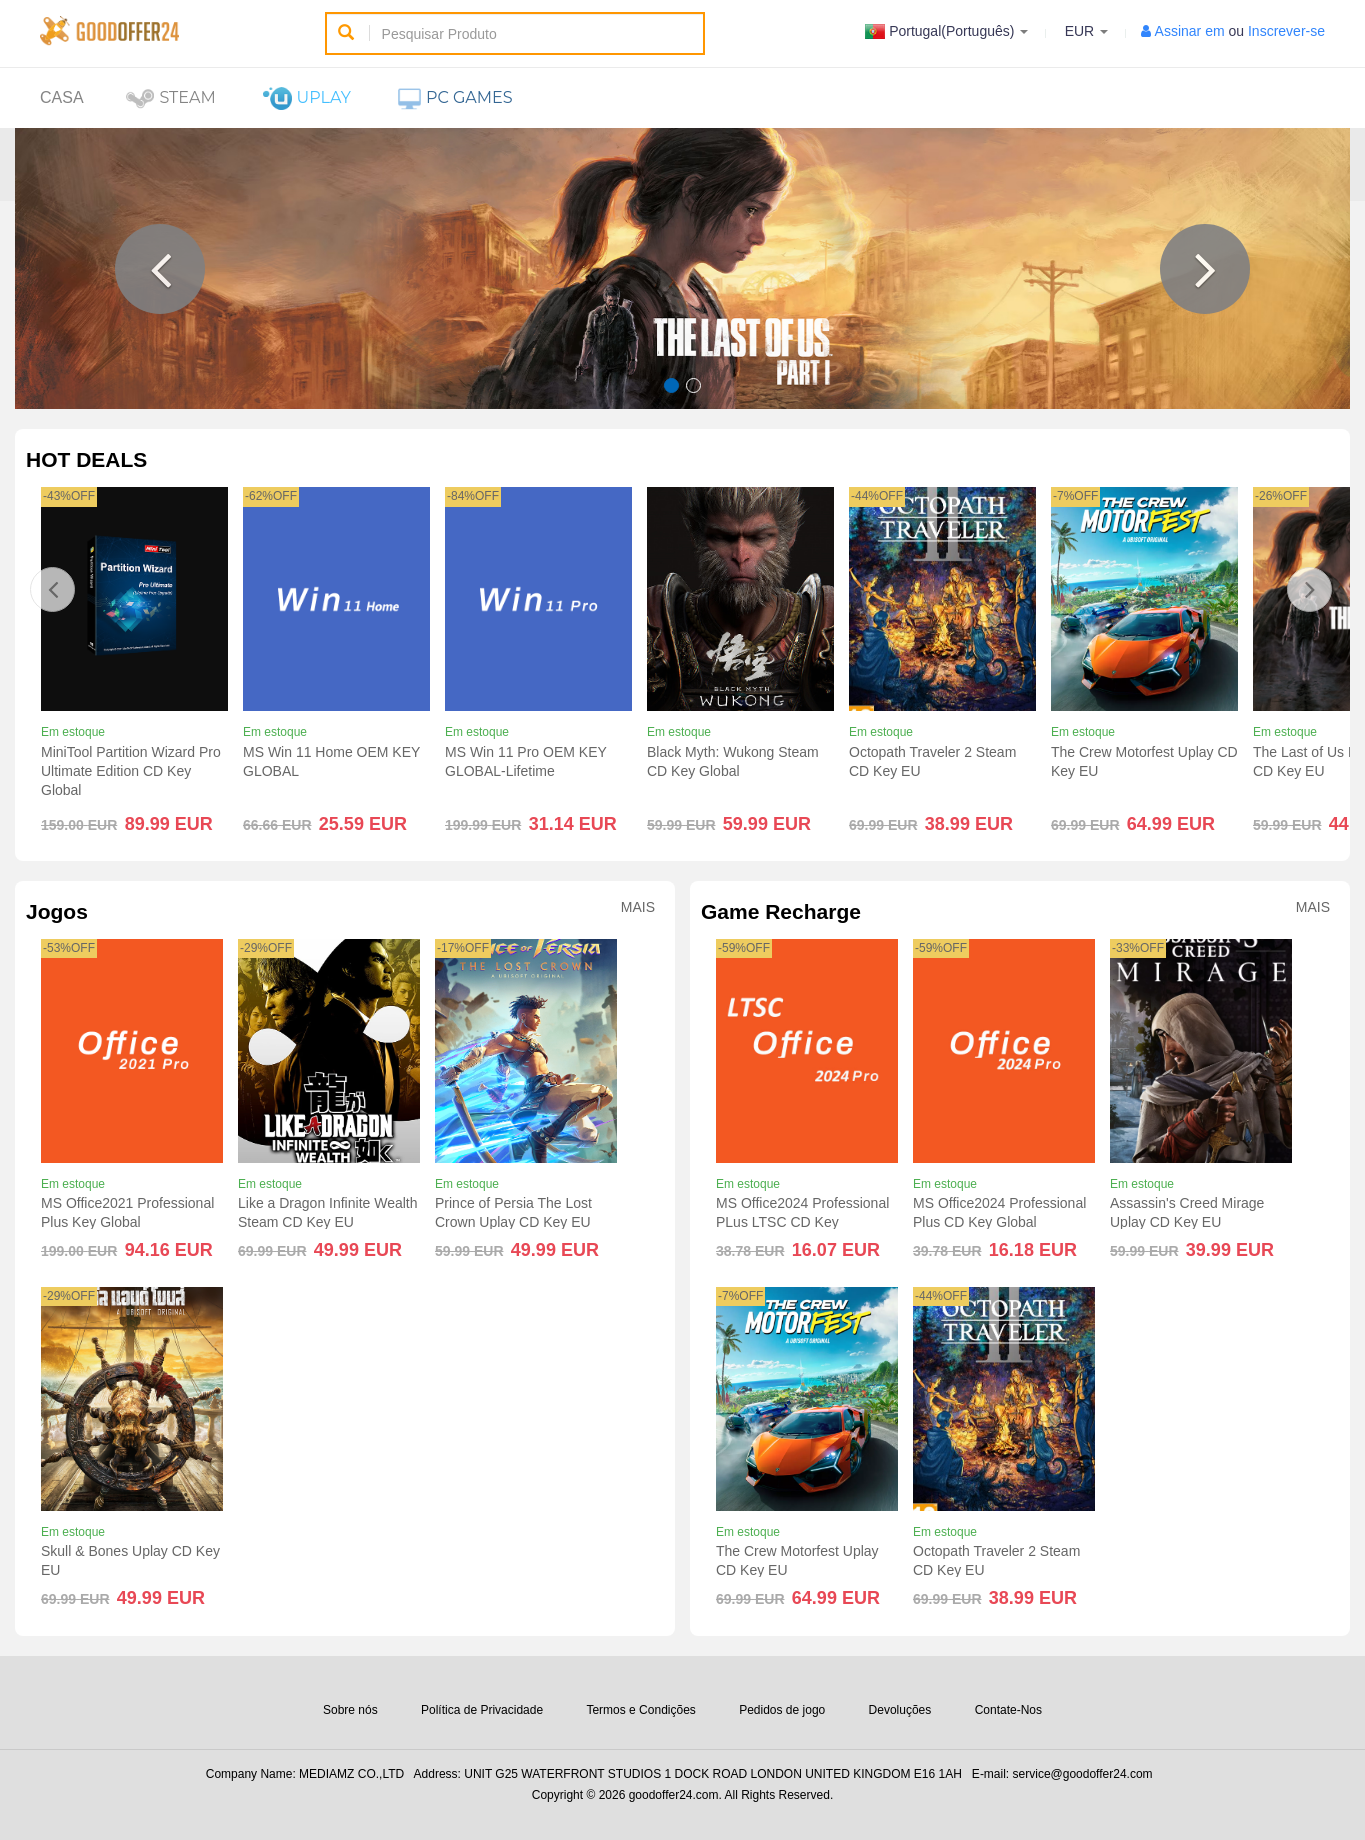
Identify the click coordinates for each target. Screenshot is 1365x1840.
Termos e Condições (640, 1710)
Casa (62, 97)
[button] (160, 269)
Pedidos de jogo (782, 1710)
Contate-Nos (1008, 1710)
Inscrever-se (1286, 31)
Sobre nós (350, 1710)
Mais (638, 907)
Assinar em (1190, 31)
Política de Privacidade (482, 1710)
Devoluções (900, 1710)
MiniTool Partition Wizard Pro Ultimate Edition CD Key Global (131, 771)
